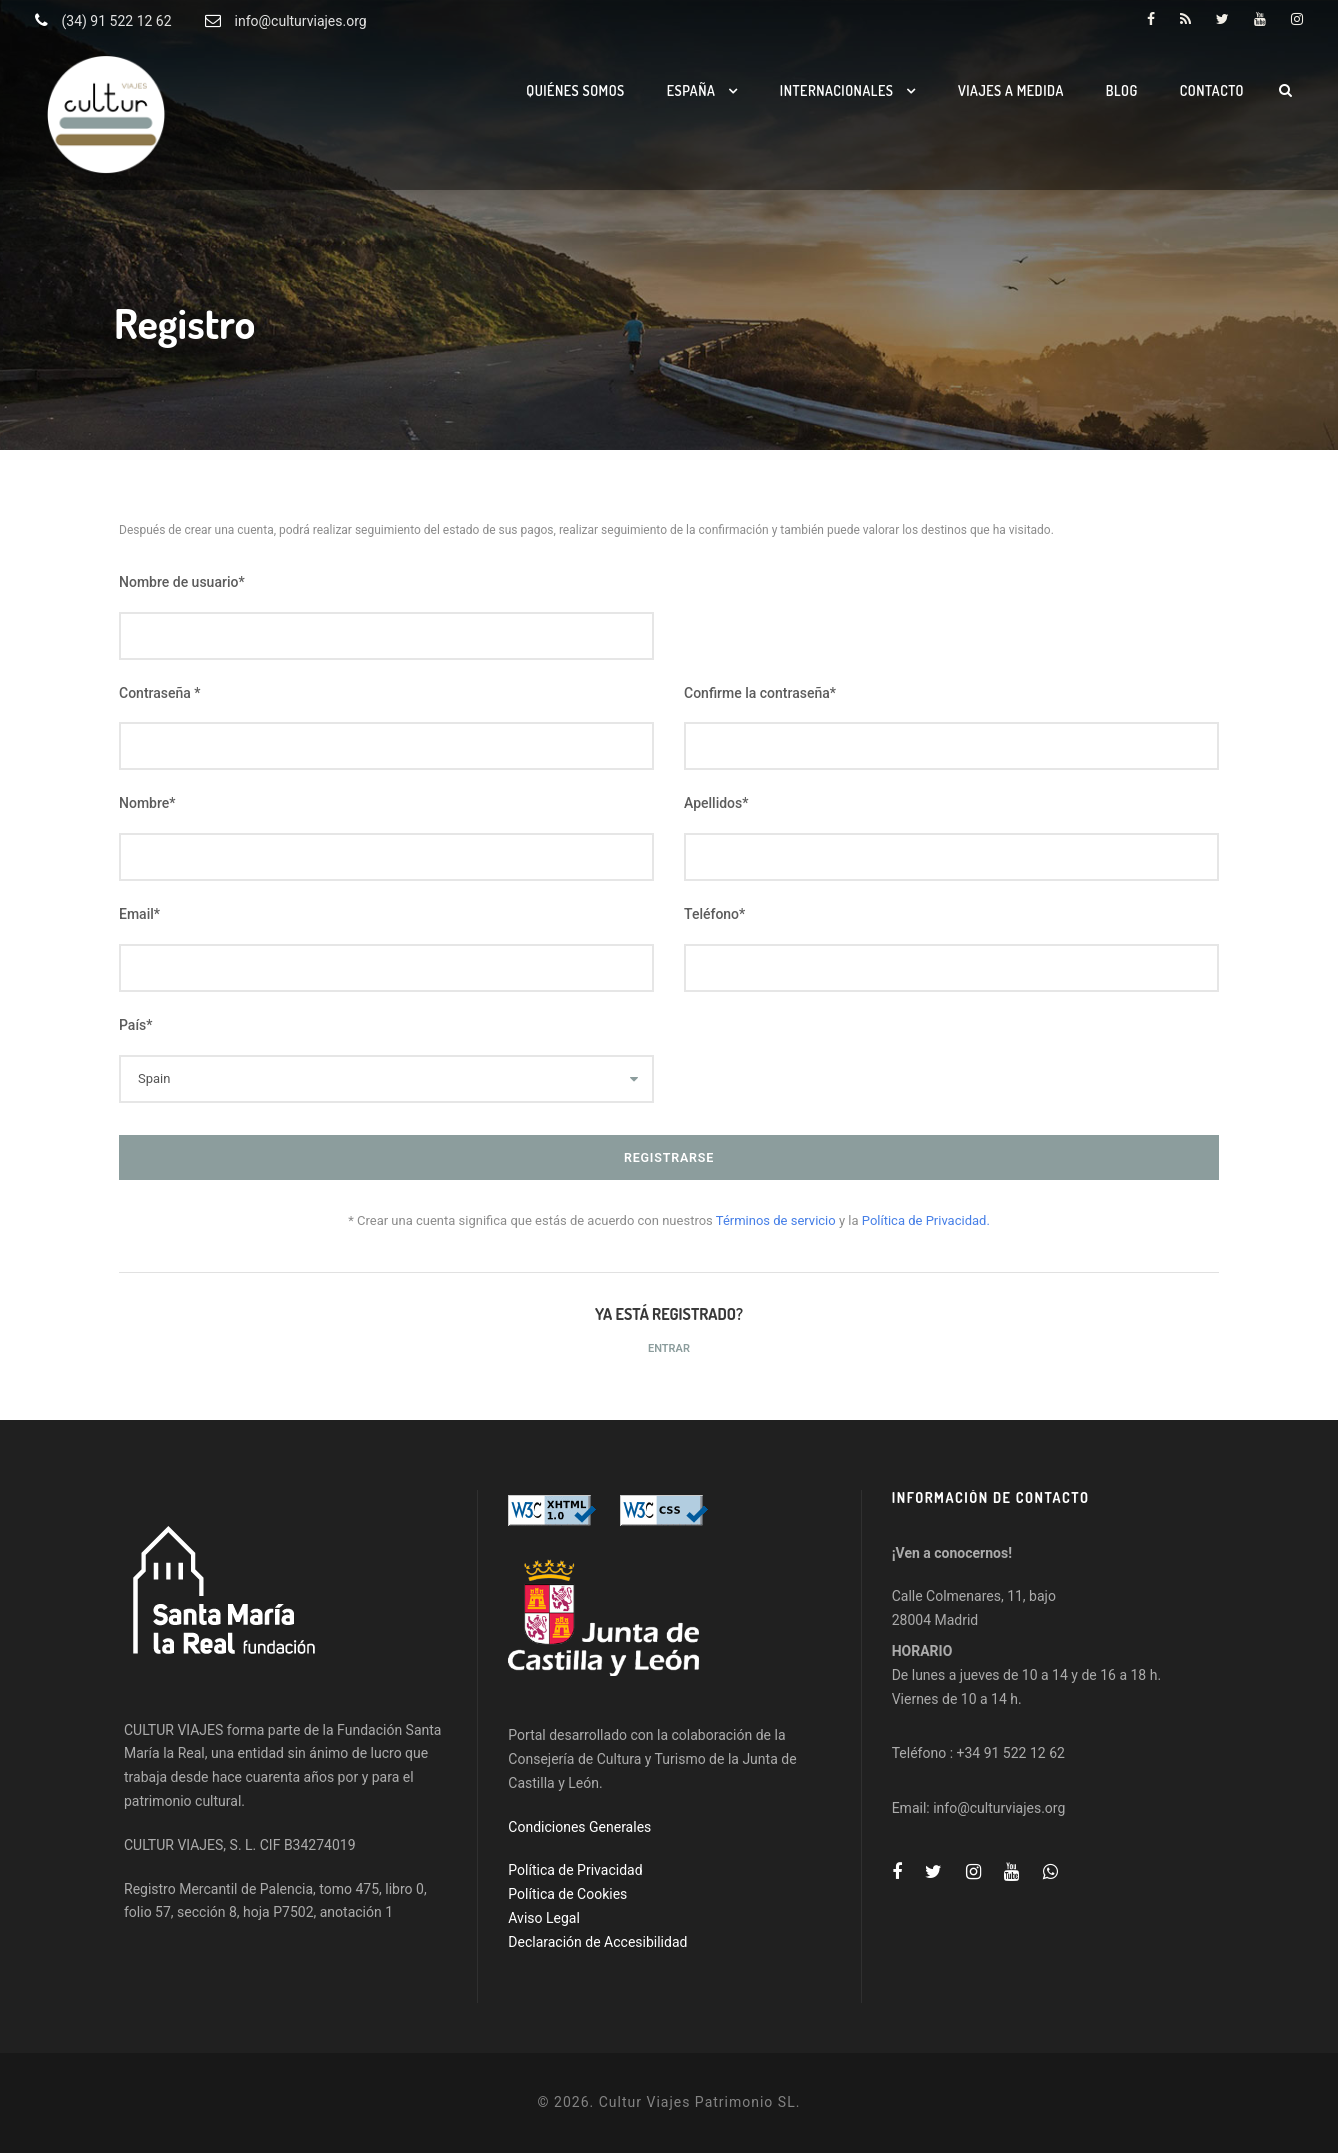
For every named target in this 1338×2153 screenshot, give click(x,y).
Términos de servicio (777, 1220)
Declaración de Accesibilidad (597, 1942)
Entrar (669, 1348)
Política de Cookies (567, 1894)
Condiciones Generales (579, 1827)
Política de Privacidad (575, 1870)
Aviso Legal (544, 1918)
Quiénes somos (575, 90)
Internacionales (837, 90)
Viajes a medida (1011, 90)
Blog (1122, 90)
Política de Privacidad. (926, 1220)
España (691, 90)
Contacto (1212, 90)
